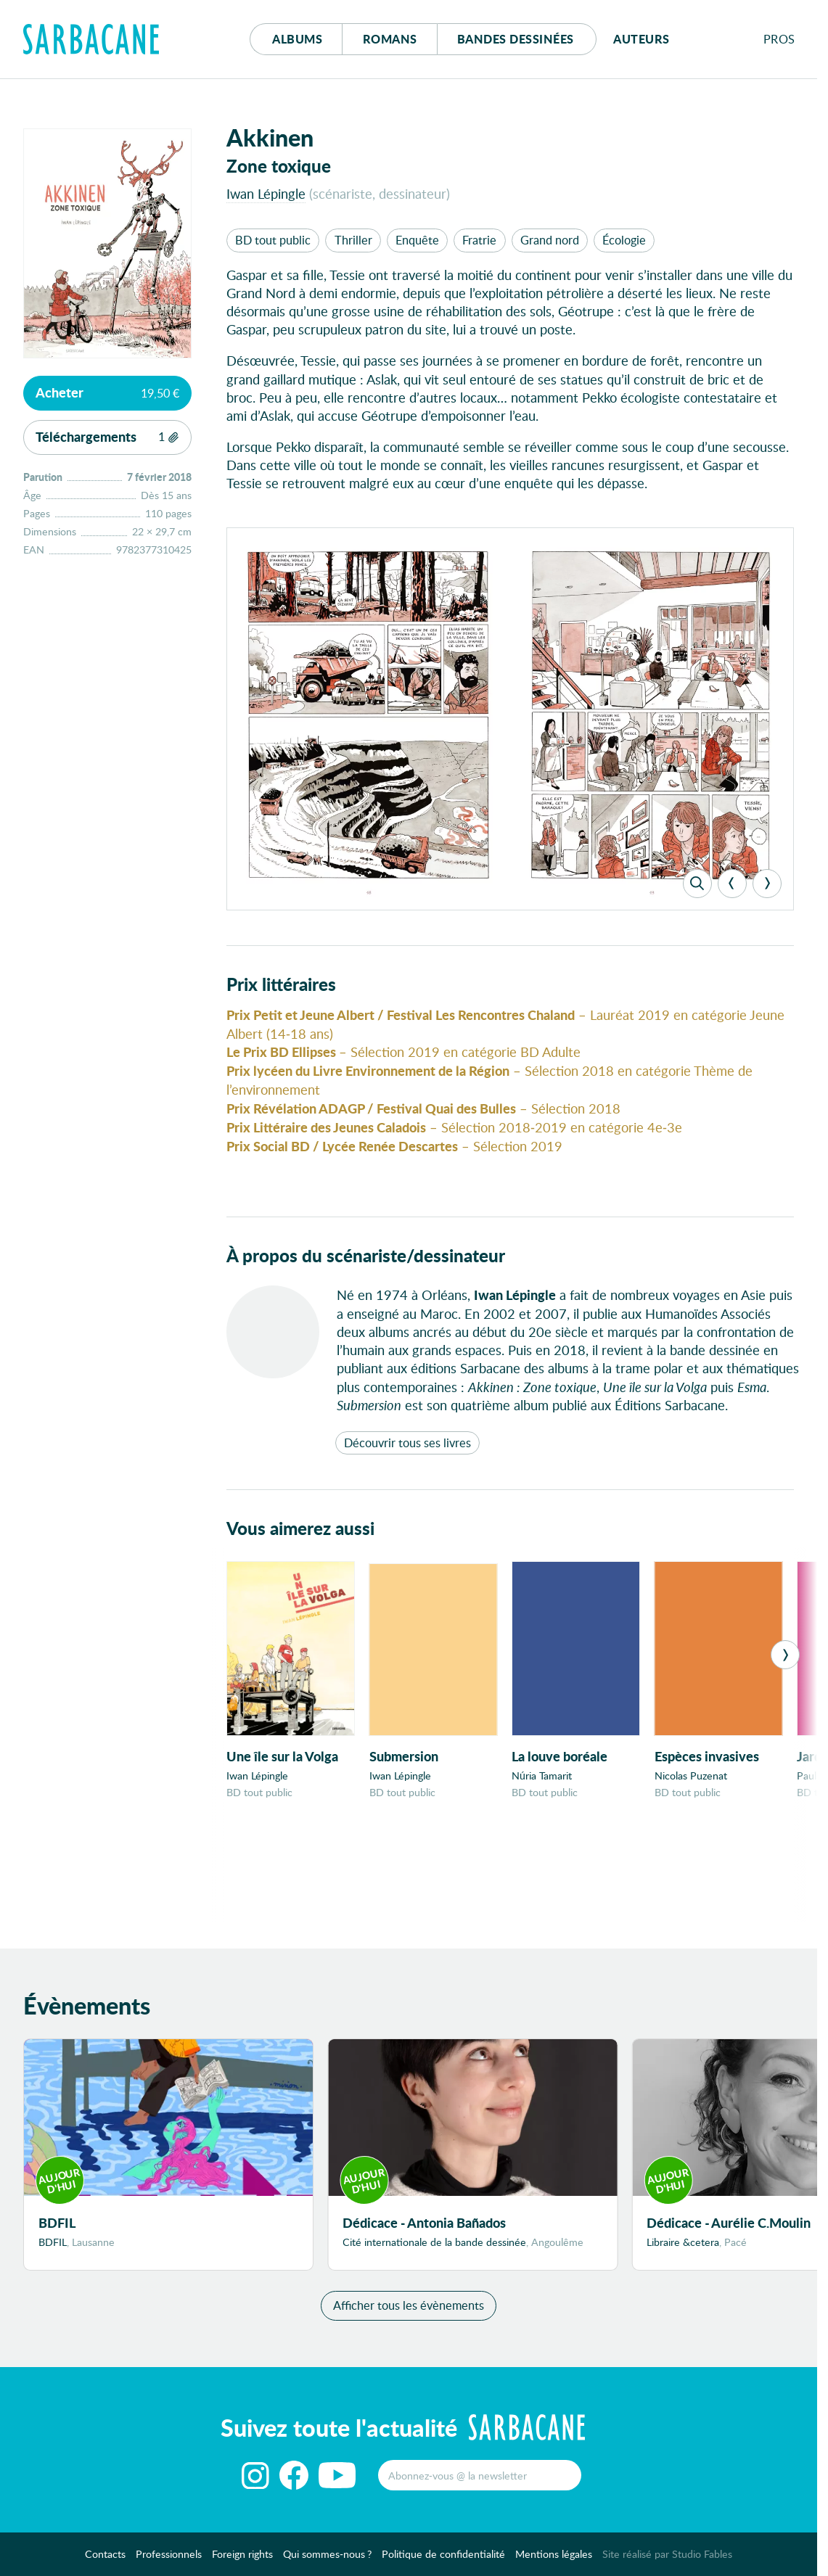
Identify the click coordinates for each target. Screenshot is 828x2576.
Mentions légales (553, 2562)
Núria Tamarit (542, 1775)
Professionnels (169, 2562)
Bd (515, 38)
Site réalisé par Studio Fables (667, 2562)
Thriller (353, 239)
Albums (297, 38)
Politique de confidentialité (443, 2562)
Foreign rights (242, 2562)
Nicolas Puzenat (691, 1775)
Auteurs (641, 38)
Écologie (624, 239)
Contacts (105, 2562)
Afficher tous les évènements (408, 2313)
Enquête (417, 239)
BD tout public (273, 239)
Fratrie (479, 239)
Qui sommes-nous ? (327, 2562)
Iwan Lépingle (266, 193)
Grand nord (549, 239)
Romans (390, 38)
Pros (779, 38)
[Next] (767, 883)
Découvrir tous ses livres (407, 1442)
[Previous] (732, 883)
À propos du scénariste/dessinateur (365, 1255)
